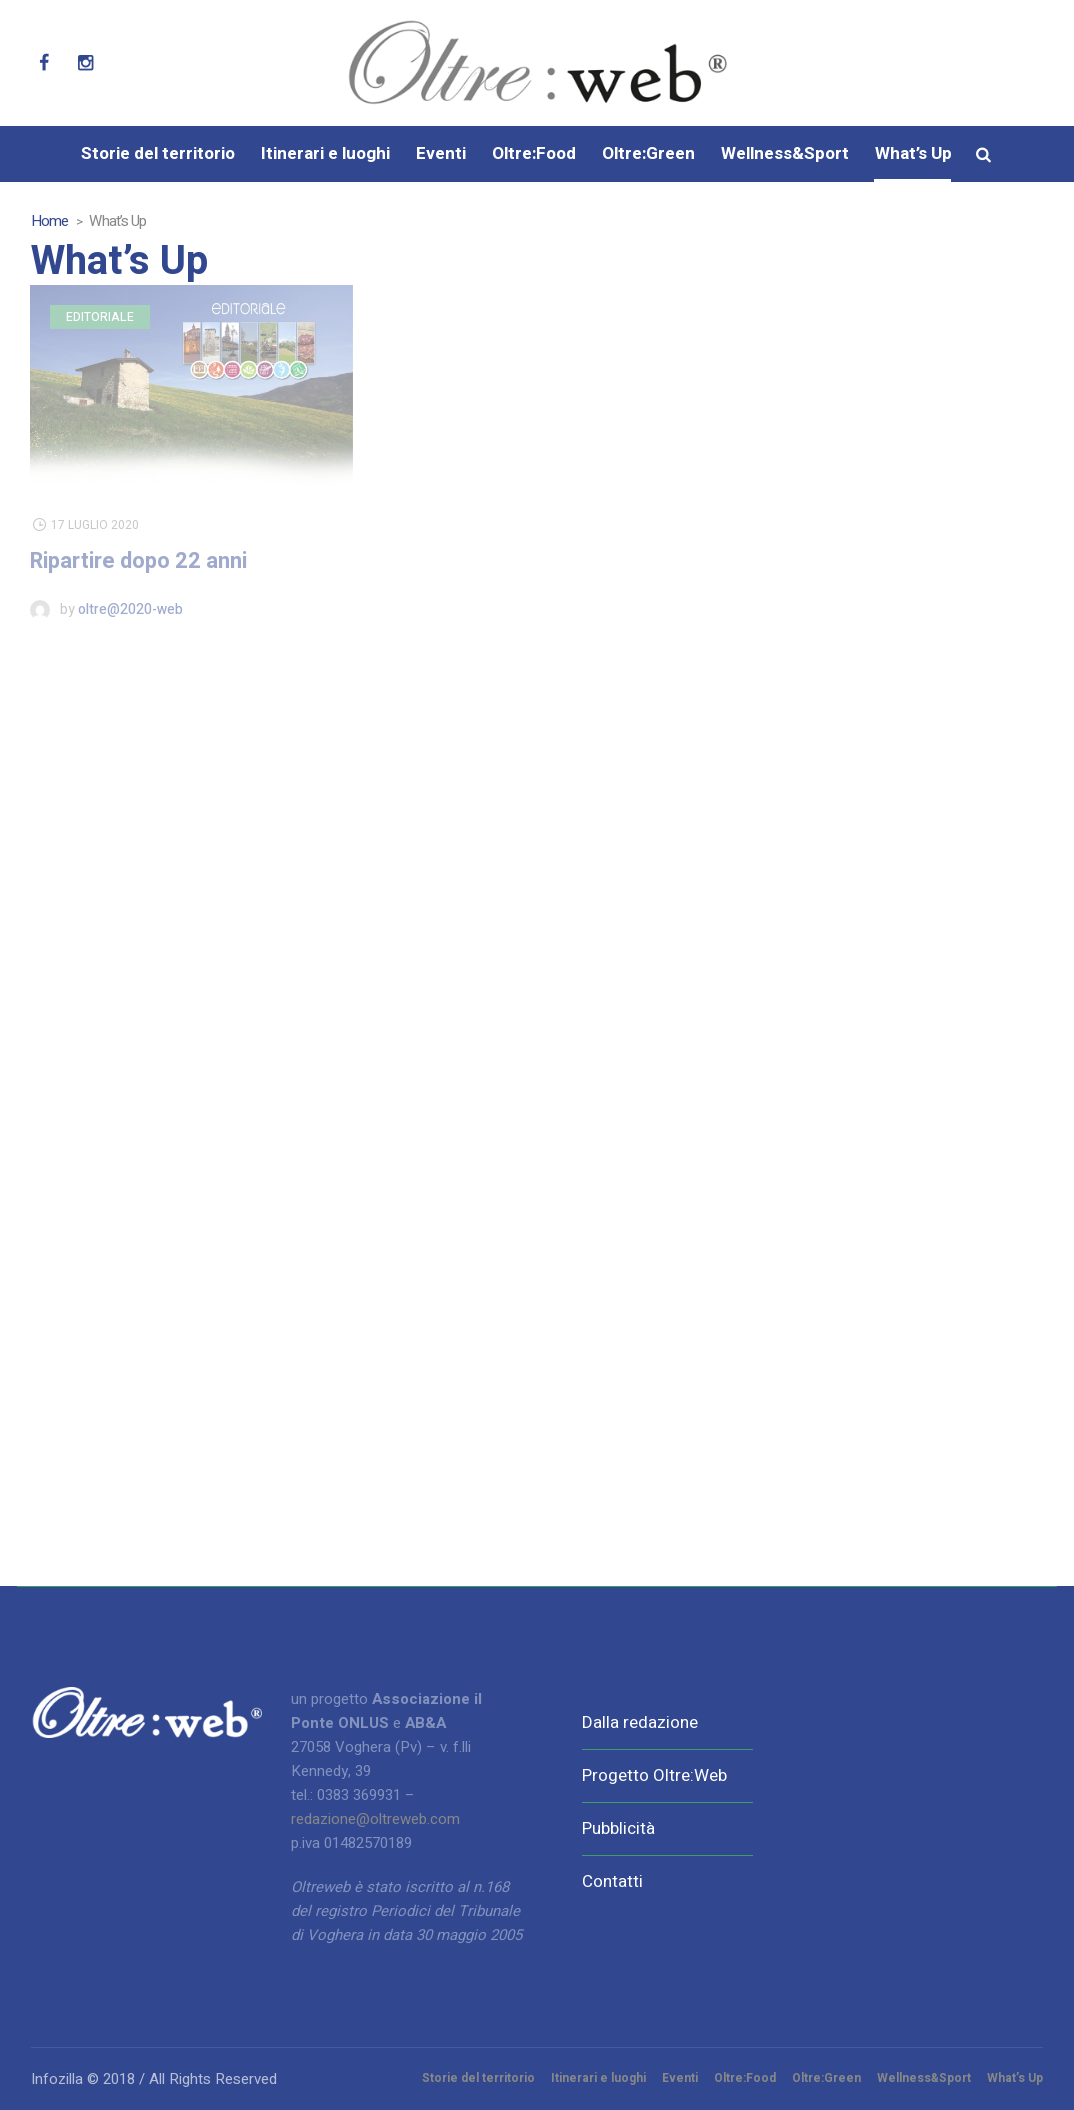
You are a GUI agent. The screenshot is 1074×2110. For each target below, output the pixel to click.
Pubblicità (618, 1828)
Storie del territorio (478, 2078)
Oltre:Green (826, 2078)
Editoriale (100, 317)
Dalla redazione (640, 1722)
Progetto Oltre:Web (654, 1775)
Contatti (612, 1881)
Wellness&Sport (924, 2078)
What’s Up (1015, 2078)
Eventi (680, 2078)
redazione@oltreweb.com (375, 1819)
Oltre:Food (745, 2078)
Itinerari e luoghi (598, 2078)
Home (50, 221)
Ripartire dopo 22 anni (138, 561)
